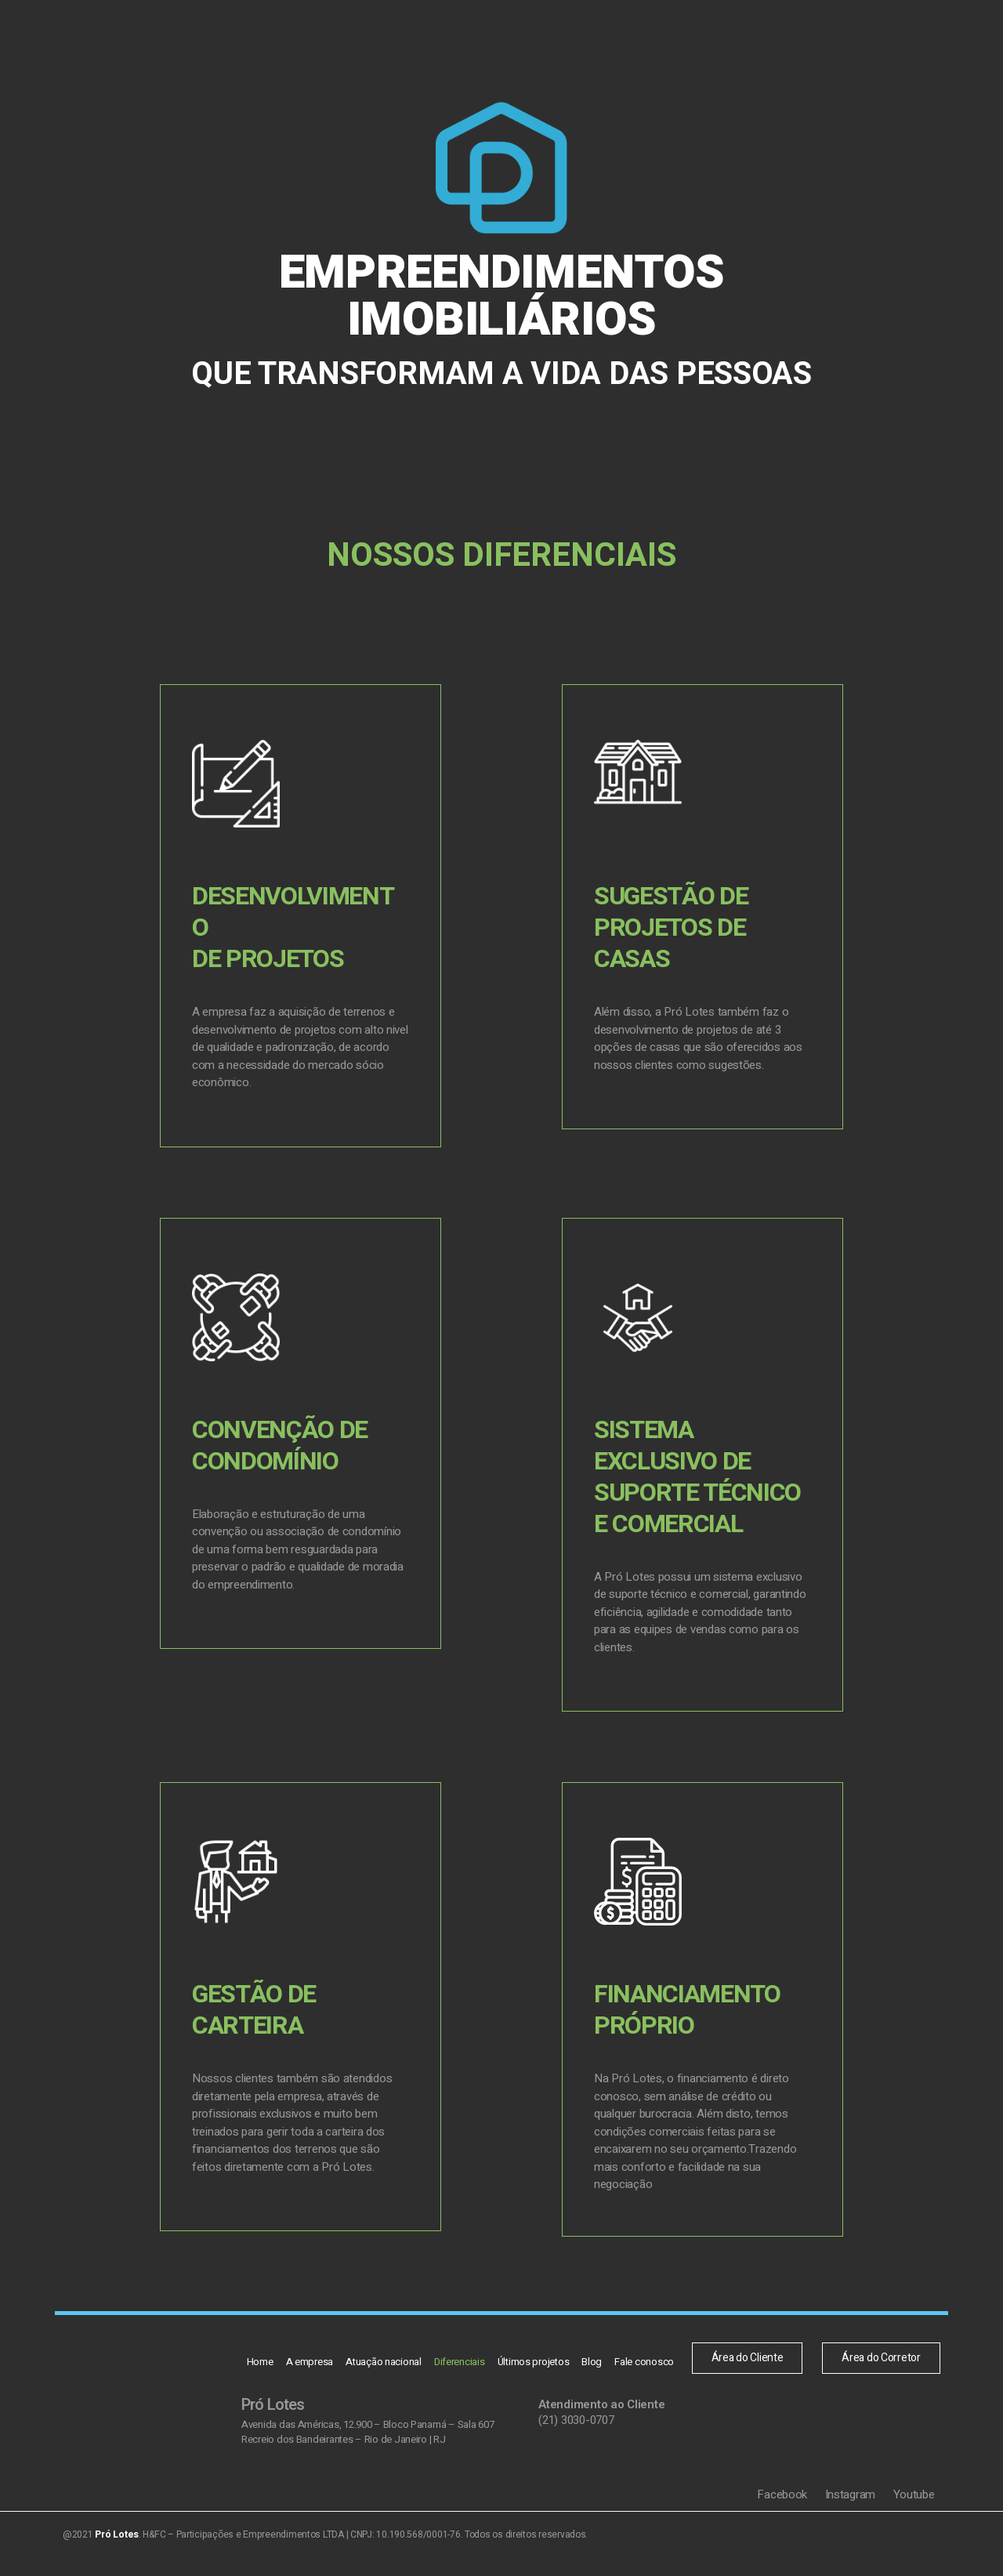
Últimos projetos (528, 42)
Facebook (783, 2504)
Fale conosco (633, 42)
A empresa (314, 42)
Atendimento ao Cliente (601, 2414)
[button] (779, 43)
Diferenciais (458, 42)
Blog (584, 42)
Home (267, 42)
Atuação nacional (385, 42)
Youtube (914, 2504)
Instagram (851, 2504)
